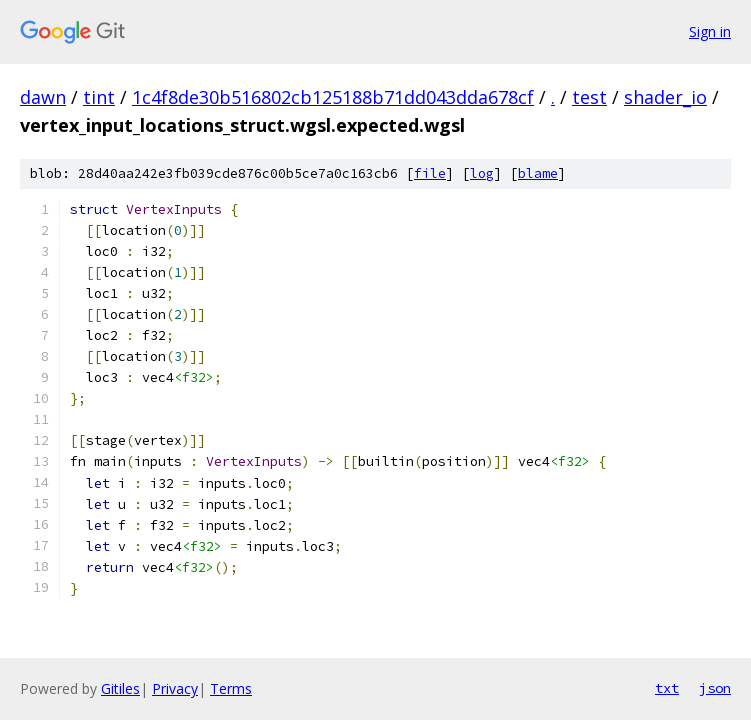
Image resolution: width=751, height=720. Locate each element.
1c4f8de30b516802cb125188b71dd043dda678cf (333, 97)
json (715, 688)
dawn (43, 97)
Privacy (175, 688)
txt (667, 688)
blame (538, 173)
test (589, 97)
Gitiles (120, 688)
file (430, 173)
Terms (231, 688)
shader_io (665, 97)
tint (99, 97)
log (482, 173)
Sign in (710, 31)
